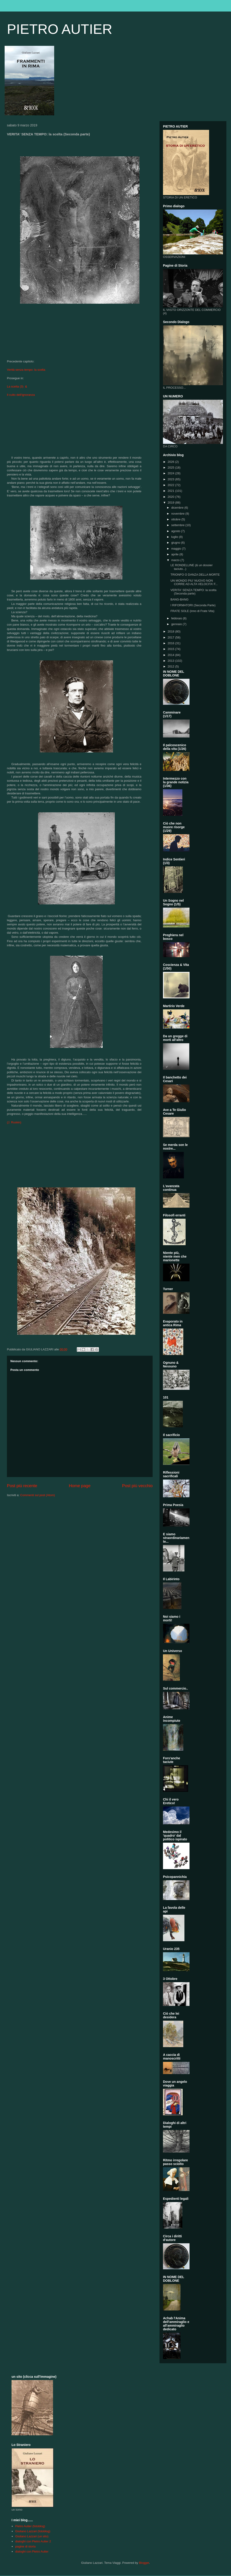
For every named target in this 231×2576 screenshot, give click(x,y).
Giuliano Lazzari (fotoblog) (32, 2531)
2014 (171, 655)
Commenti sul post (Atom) (37, 1495)
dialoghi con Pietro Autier (31, 2551)
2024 (171, 473)
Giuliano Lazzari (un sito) (31, 2536)
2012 (171, 666)
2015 (171, 649)
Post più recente (22, 1485)
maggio (176, 548)
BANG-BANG (179, 599)
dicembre (177, 507)
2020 (171, 496)
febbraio (177, 618)
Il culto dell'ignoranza (21, 394)
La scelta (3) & (17, 386)
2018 (171, 631)
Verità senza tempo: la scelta (26, 369)
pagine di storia (25, 2546)
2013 (171, 660)
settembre (178, 525)
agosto (176, 531)
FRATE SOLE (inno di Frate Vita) (192, 611)
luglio (175, 537)
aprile (175, 554)
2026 (171, 461)
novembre (178, 513)
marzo (176, 560)
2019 (171, 502)
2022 (171, 485)
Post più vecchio (137, 1485)
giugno (176, 542)
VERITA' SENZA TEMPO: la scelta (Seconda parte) (193, 591)
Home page (79, 1485)
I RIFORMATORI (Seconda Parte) (192, 605)
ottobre (176, 519)
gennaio (177, 624)
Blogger (144, 2562)
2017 (171, 637)
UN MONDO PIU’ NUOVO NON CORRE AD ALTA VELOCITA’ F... (194, 582)
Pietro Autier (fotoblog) (30, 2526)
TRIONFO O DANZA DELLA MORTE (195, 574)
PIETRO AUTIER (59, 29)
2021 (171, 490)
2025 (171, 467)
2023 (171, 479)
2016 (171, 643)
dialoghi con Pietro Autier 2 (33, 2541)
